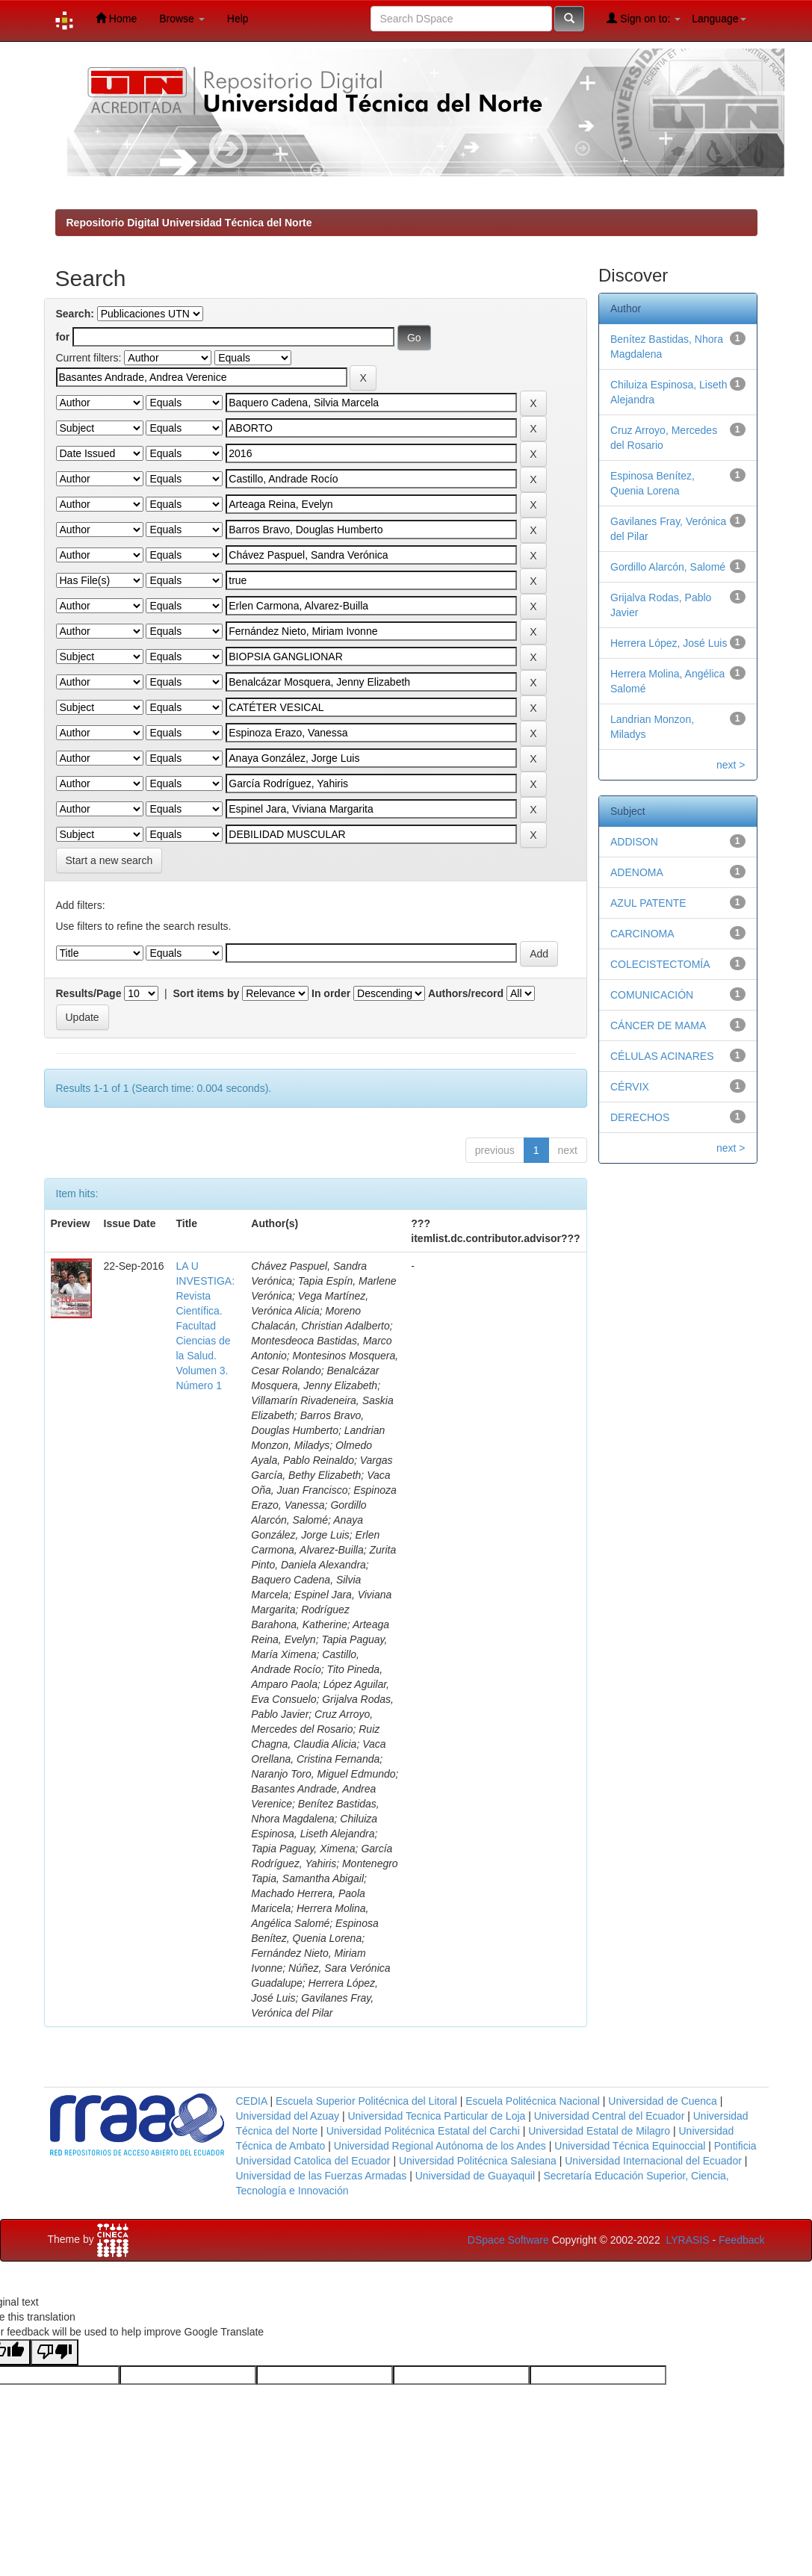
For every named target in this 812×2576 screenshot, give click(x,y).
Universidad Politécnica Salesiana (478, 2161)
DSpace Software (508, 2240)
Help (238, 19)
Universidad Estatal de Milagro (599, 2131)
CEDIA (251, 2101)
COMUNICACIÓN (651, 995)
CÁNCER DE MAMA (658, 1025)
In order (331, 993)
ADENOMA (636, 872)
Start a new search (109, 860)
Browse (182, 19)
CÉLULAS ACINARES (662, 1056)
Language (719, 19)
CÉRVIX (629, 1087)
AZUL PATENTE (648, 903)
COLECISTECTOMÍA (660, 964)
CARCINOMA (642, 934)
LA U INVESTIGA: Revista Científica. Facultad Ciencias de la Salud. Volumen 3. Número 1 (205, 1325)
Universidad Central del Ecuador (609, 2116)
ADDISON (634, 842)
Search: (75, 314)
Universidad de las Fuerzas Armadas (321, 2176)
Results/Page (89, 993)
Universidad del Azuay (288, 2116)
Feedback (741, 2240)
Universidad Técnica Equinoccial (629, 2146)
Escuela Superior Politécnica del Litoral (366, 2101)
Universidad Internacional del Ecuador (653, 2161)
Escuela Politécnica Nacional (532, 2101)
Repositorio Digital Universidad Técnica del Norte (189, 223)
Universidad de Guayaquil (475, 2176)
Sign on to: (644, 18)
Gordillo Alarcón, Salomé (667, 567)
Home (116, 18)
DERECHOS (639, 1117)
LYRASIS (687, 2240)
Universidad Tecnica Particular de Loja (436, 2116)
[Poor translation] (54, 2352)
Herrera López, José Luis (668, 643)
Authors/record (465, 993)
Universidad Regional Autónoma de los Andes (440, 2146)
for (63, 337)
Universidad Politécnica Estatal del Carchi (423, 2131)
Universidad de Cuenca (662, 2101)
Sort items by (206, 993)
